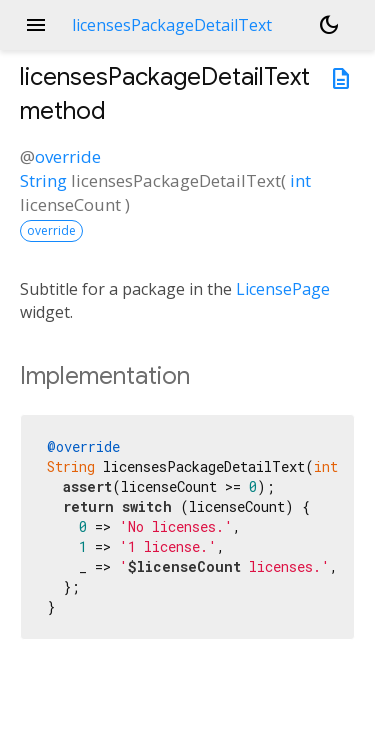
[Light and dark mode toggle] (329, 25)
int (300, 180)
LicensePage (283, 289)
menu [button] (36, 25)
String (43, 180)
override (68, 156)
